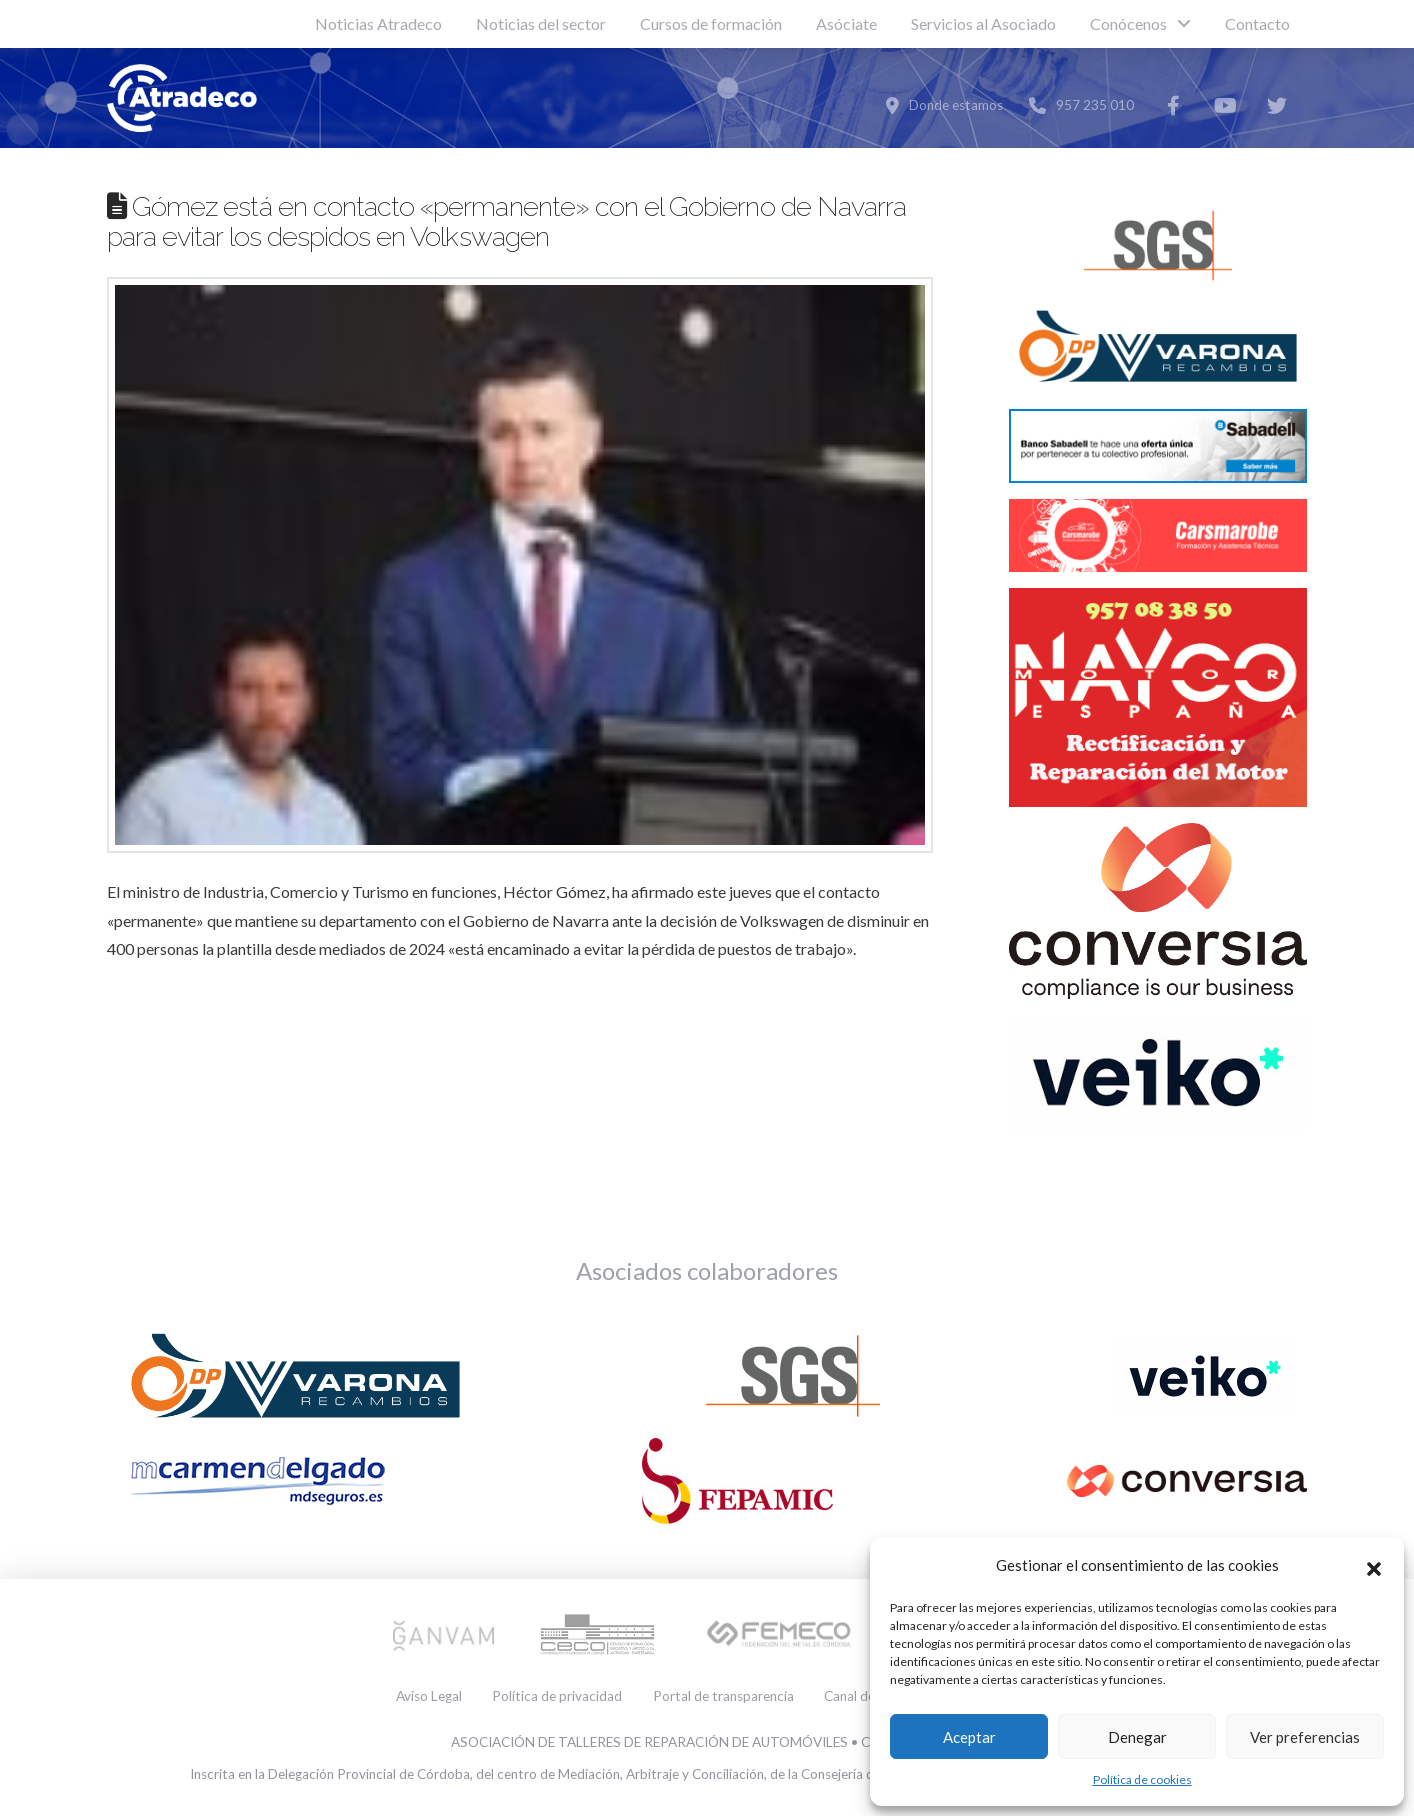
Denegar (1137, 1737)
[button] (1374, 1566)
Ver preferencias (1305, 1737)
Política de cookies (1142, 1779)
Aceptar (969, 1737)
